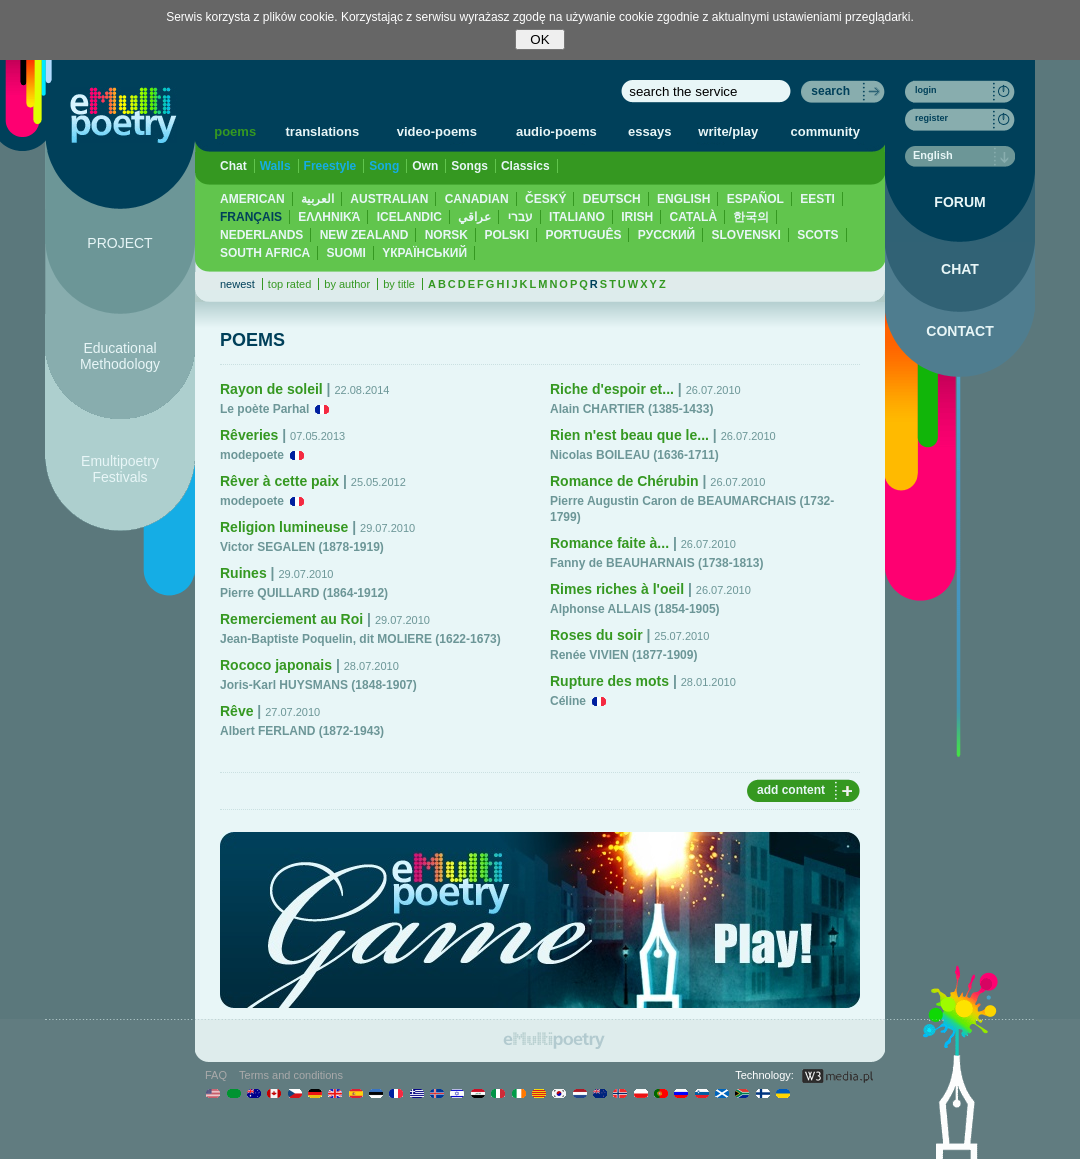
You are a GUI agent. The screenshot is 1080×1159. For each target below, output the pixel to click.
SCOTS (817, 235)
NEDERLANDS (261, 235)
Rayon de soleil (271, 389)
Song (384, 166)
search (830, 91)
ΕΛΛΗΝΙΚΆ (329, 217)
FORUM (959, 202)
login (926, 90)
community (825, 131)
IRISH (637, 217)
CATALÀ (694, 217)
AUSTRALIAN (389, 199)
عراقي (474, 217)
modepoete (252, 455)
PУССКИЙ (666, 235)
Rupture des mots (609, 681)
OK (539, 39)
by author (347, 284)
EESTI (817, 199)
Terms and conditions (291, 1075)
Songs (469, 166)
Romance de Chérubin (624, 481)
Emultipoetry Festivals (120, 469)
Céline (568, 701)
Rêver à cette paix (279, 481)
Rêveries (249, 435)
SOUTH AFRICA (265, 253)
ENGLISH (683, 199)
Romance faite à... (609, 543)
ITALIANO (577, 217)
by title (399, 284)
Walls (275, 166)
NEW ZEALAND (364, 235)
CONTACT (959, 331)
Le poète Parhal (264, 409)
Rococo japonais (276, 665)
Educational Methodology (120, 356)
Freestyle (330, 166)
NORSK (446, 235)
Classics (525, 166)
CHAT (960, 269)
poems (235, 131)
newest (237, 284)
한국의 (751, 217)
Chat (233, 166)
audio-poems (556, 131)
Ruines (243, 573)
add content (791, 790)
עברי (520, 217)
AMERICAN (252, 199)
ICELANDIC (409, 217)
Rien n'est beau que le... (629, 435)
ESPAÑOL (755, 199)
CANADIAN (477, 199)
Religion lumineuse (284, 527)
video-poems (437, 131)
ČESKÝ (545, 199)
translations (323, 131)
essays (649, 131)
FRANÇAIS (251, 217)
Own (425, 166)
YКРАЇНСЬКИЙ (424, 253)
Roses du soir (596, 635)
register (931, 118)
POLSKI (506, 235)
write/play (728, 131)
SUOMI (346, 253)
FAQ (216, 1075)
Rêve (236, 711)
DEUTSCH (612, 199)
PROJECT (119, 243)
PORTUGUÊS (583, 235)
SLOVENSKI (745, 235)
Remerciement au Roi (291, 619)
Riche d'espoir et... (612, 389)
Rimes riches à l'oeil (617, 589)
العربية (317, 199)
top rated (289, 284)
